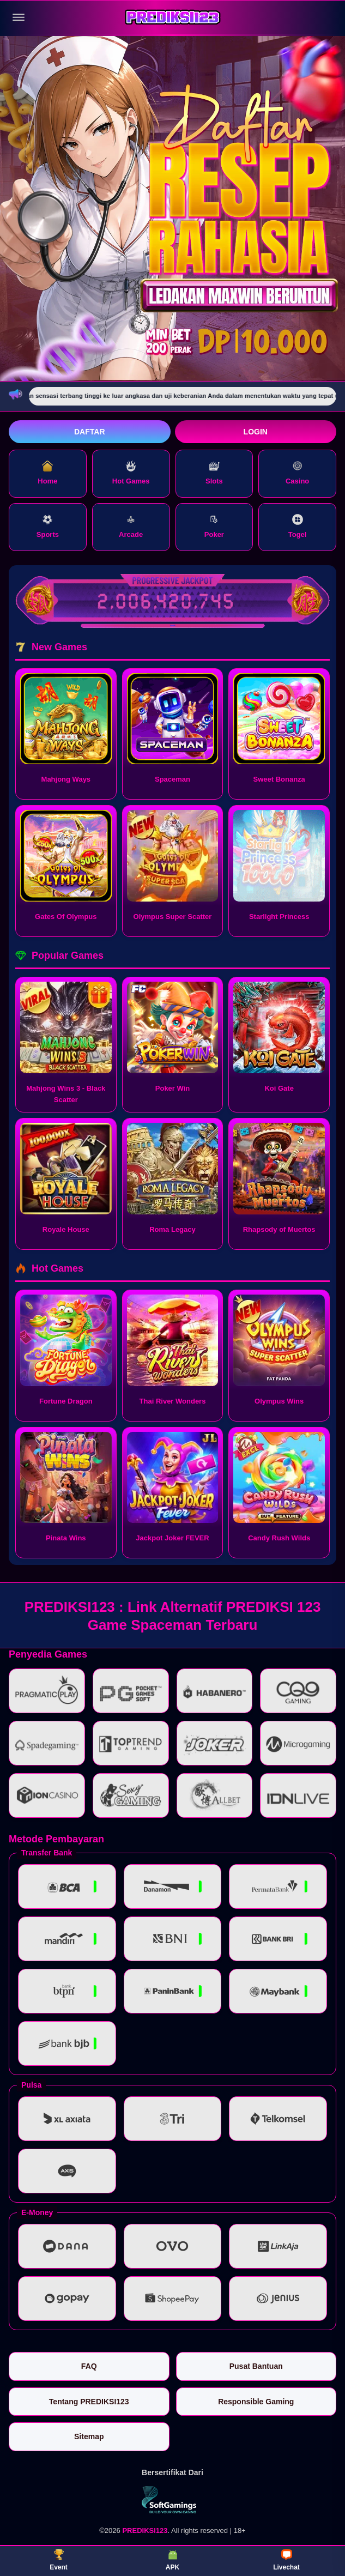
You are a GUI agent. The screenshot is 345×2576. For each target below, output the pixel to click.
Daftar (89, 431)
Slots (214, 473)
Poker (214, 526)
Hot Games (131, 473)
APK (172, 2560)
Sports (48, 526)
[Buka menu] (18, 17)
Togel (297, 526)
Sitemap (89, 2436)
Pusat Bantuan (256, 2366)
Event (59, 2560)
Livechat (286, 2560)
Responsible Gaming (256, 2401)
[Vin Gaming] (172, 2499)
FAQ (89, 2366)
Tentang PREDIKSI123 (89, 2401)
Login (256, 431)
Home (47, 473)
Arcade (131, 526)
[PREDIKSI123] (173, 17)
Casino (297, 473)
